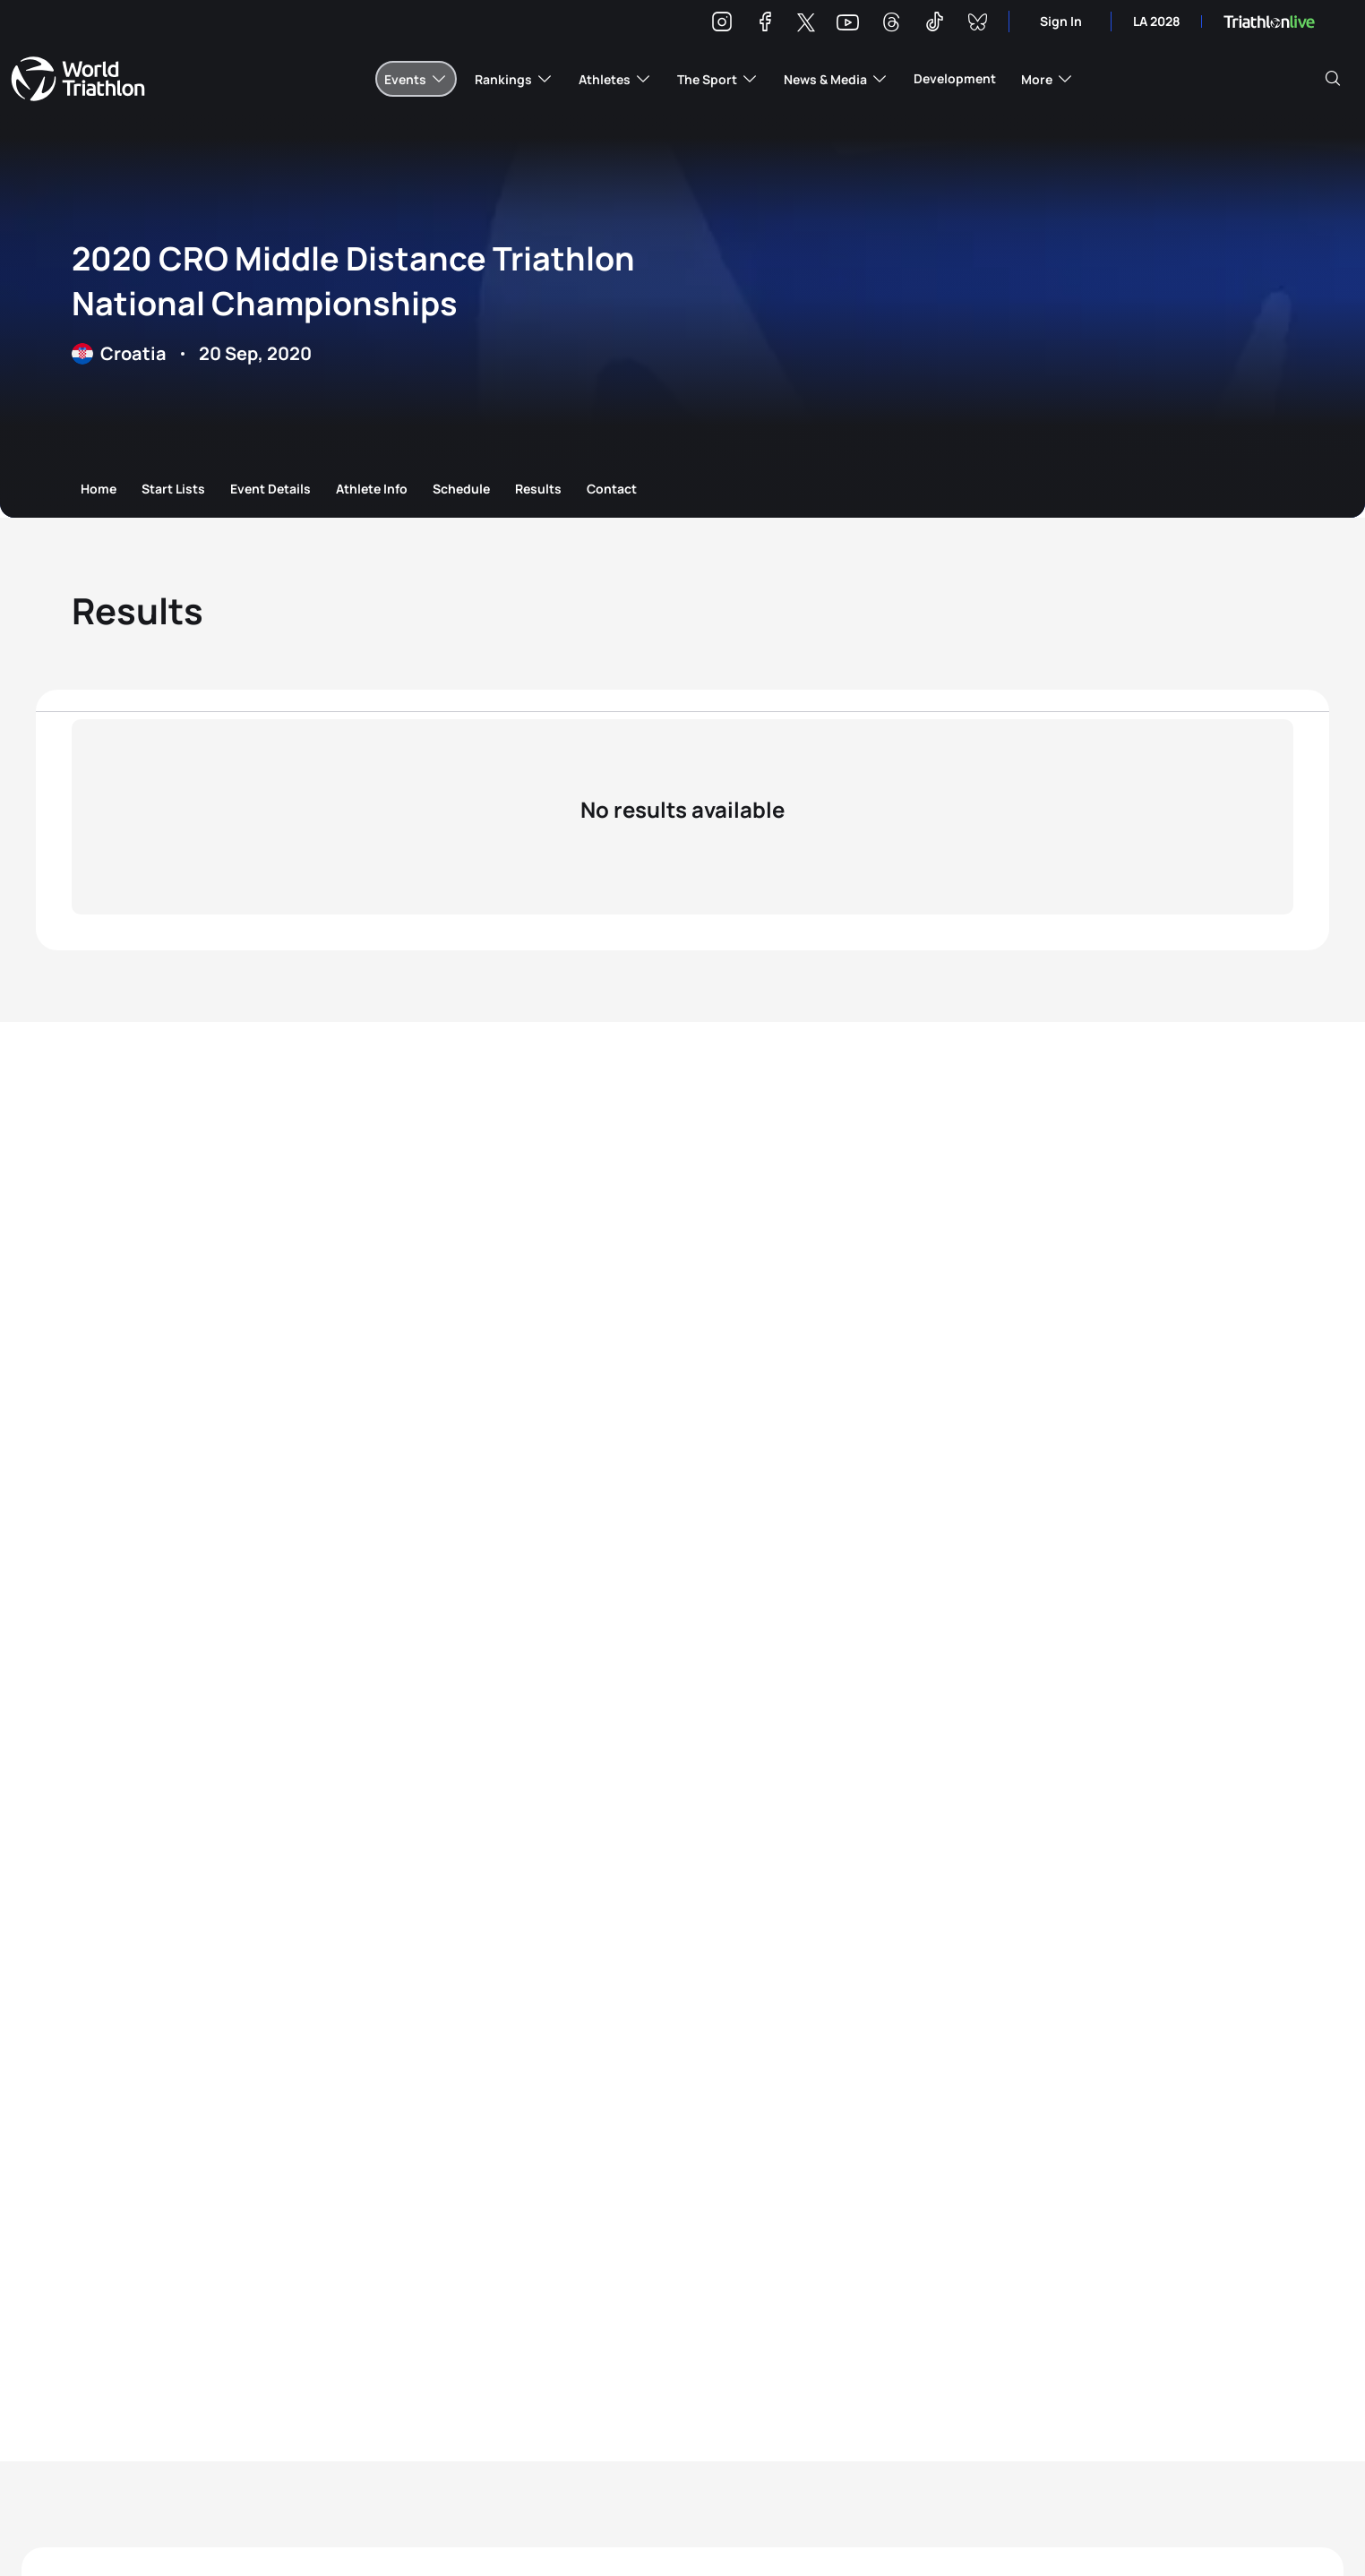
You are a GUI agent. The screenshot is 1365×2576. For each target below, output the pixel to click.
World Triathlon (78, 78)
